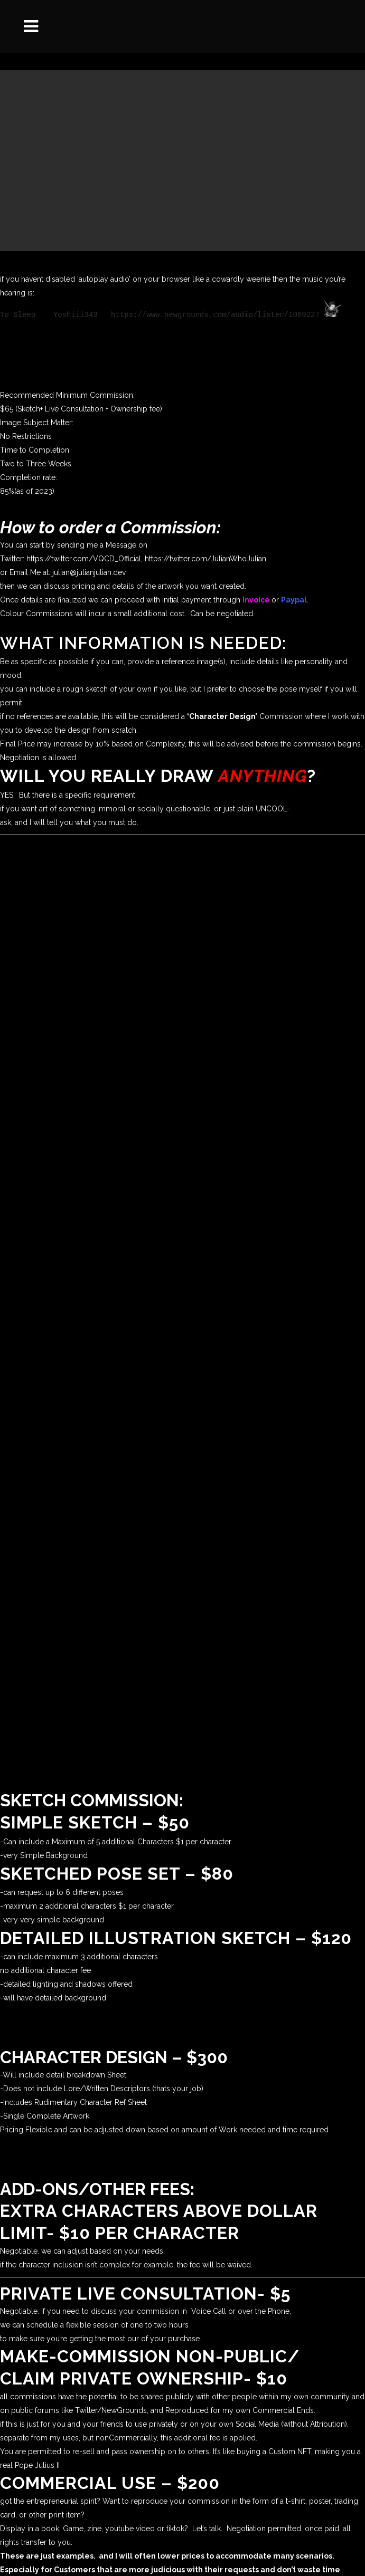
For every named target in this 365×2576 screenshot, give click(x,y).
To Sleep (17, 314)
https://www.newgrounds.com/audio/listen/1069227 (215, 314)
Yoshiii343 (75, 314)
